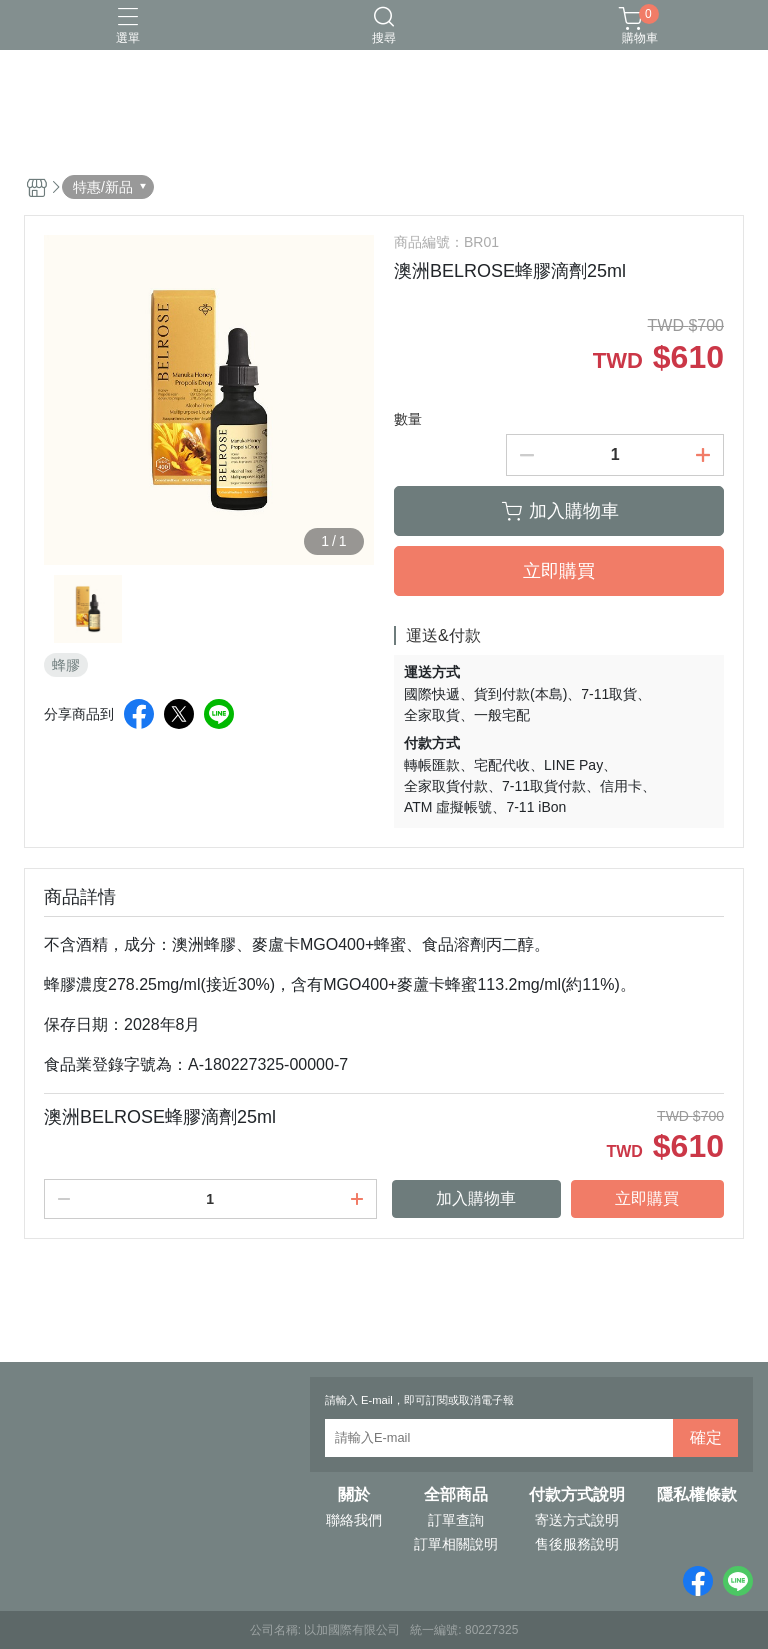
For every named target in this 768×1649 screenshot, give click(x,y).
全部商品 (456, 1495)
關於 (354, 1495)
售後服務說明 (577, 1544)
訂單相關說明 (456, 1544)
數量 (408, 419)
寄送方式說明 (577, 1520)
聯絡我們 (354, 1520)
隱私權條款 (697, 1495)
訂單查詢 (456, 1520)
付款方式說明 (577, 1495)
